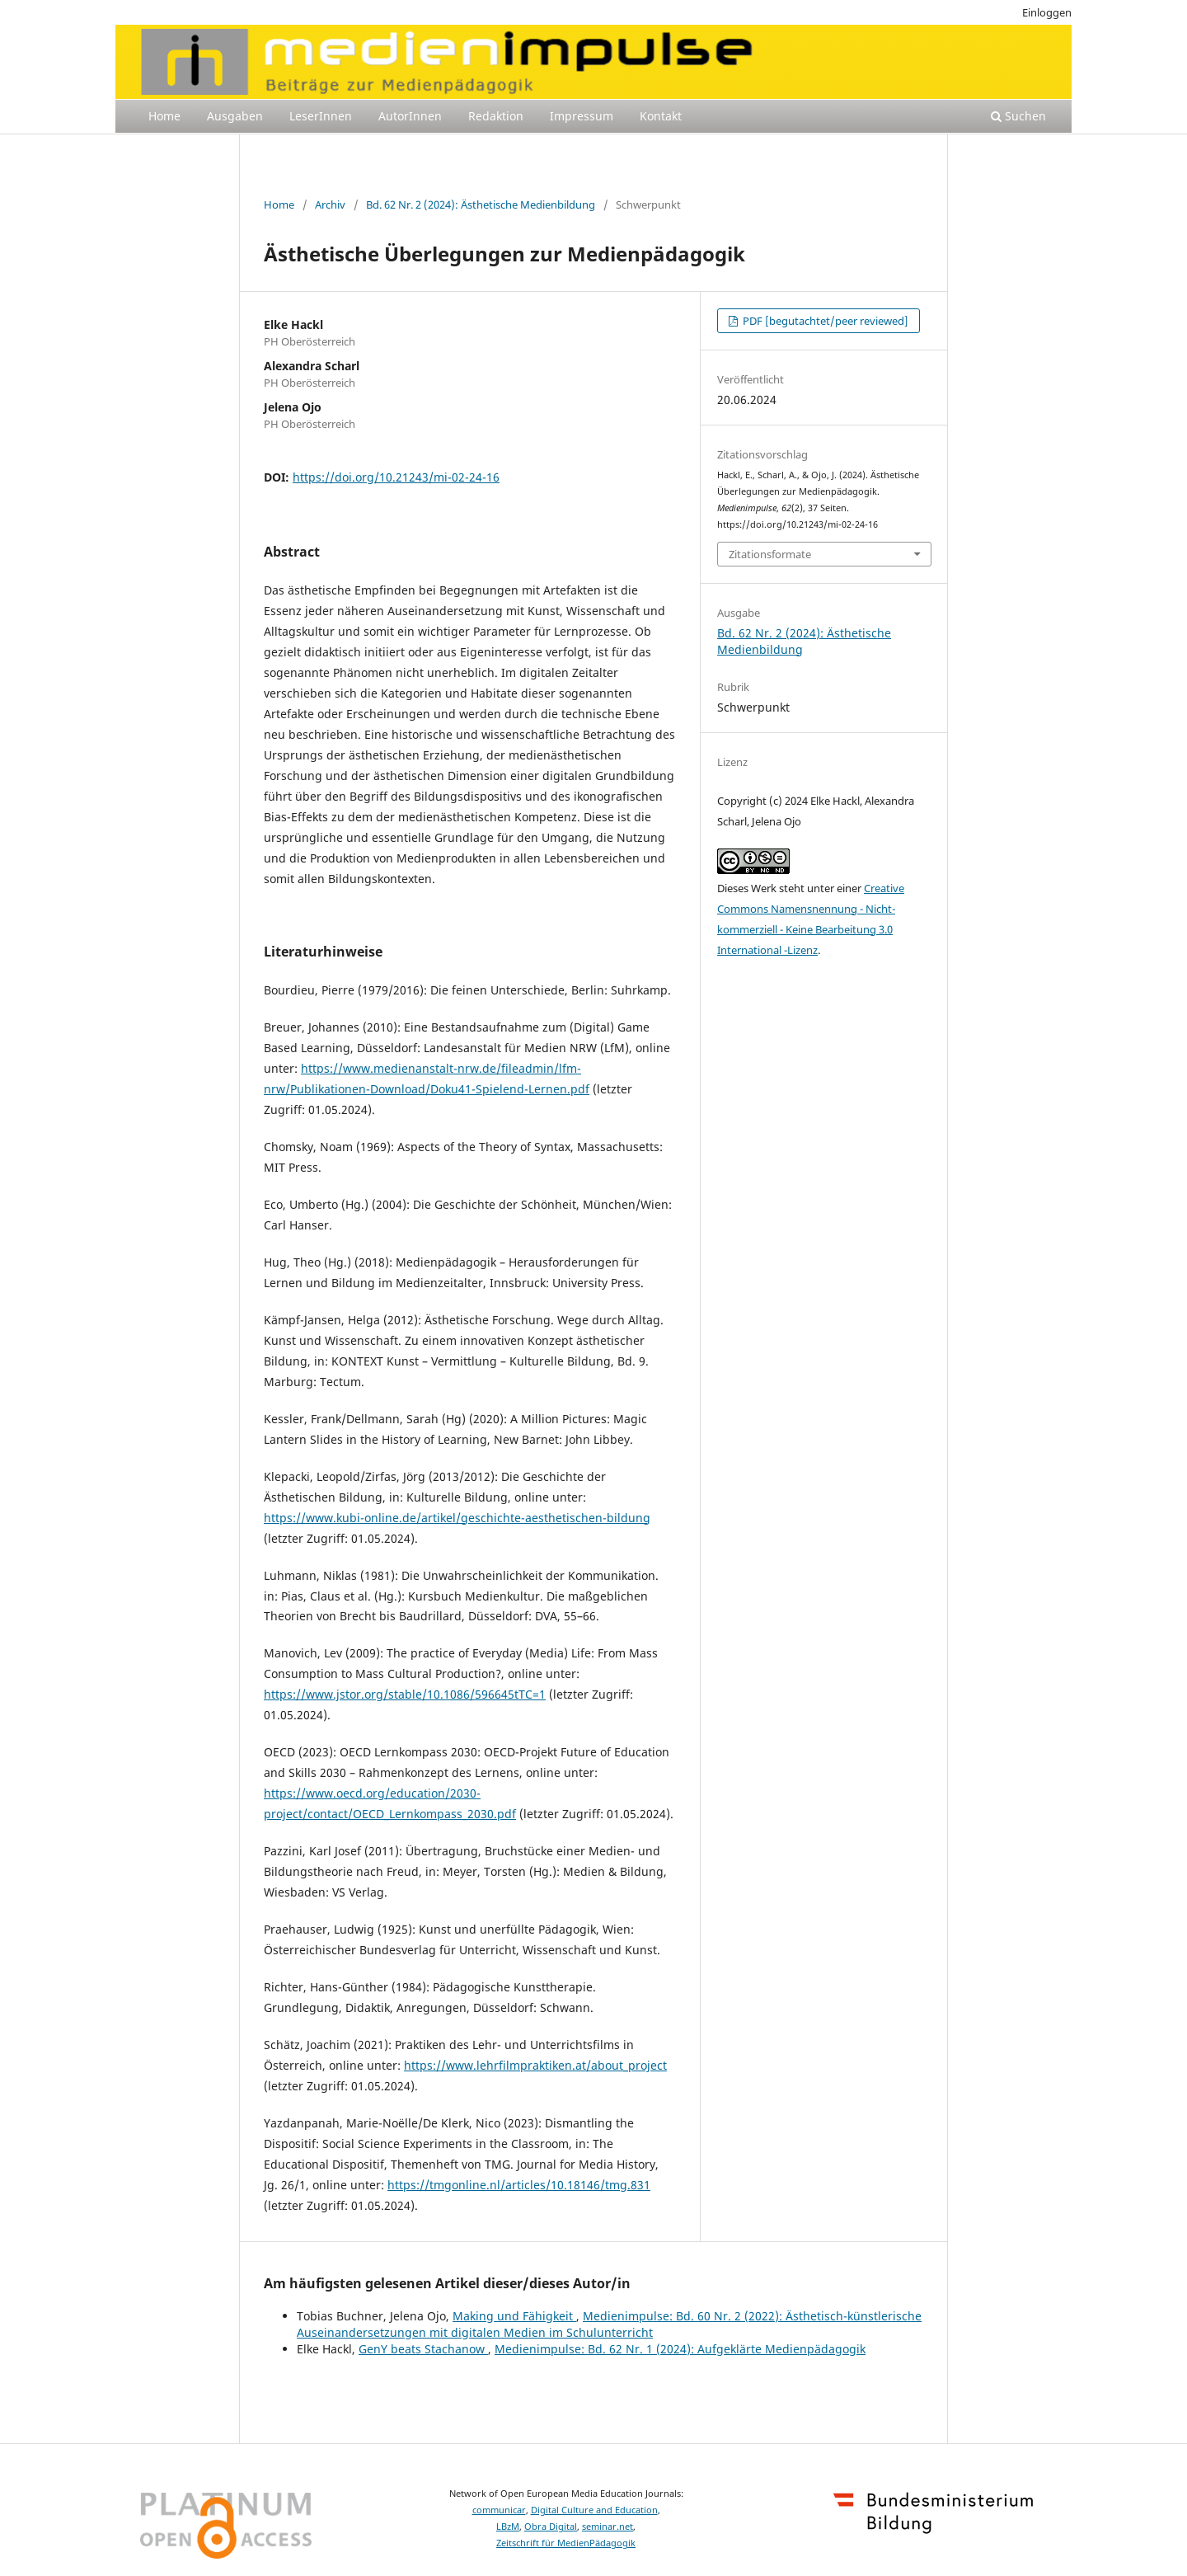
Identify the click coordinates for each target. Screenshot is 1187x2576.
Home (164, 116)
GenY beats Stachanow (423, 2349)
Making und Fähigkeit (514, 2316)
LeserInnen (320, 116)
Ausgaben (235, 116)
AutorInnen (410, 116)
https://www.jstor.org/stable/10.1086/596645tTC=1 (405, 1694)
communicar (499, 2510)
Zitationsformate (770, 554)
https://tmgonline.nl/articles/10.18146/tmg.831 (518, 2185)
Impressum (581, 116)
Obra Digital (550, 2526)
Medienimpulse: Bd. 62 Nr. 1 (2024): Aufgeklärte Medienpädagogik (680, 2349)
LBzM (507, 2526)
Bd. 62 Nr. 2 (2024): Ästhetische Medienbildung (480, 204)
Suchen (1018, 116)
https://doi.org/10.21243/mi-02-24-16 (396, 477)
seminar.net (607, 2526)
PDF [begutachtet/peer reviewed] (824, 320)
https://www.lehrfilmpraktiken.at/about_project (535, 2065)
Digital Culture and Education (594, 2510)
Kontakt (661, 116)
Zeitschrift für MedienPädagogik (566, 2543)
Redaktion (495, 116)
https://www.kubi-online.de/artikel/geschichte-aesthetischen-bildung (457, 1517)
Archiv (330, 204)
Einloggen (1047, 12)
